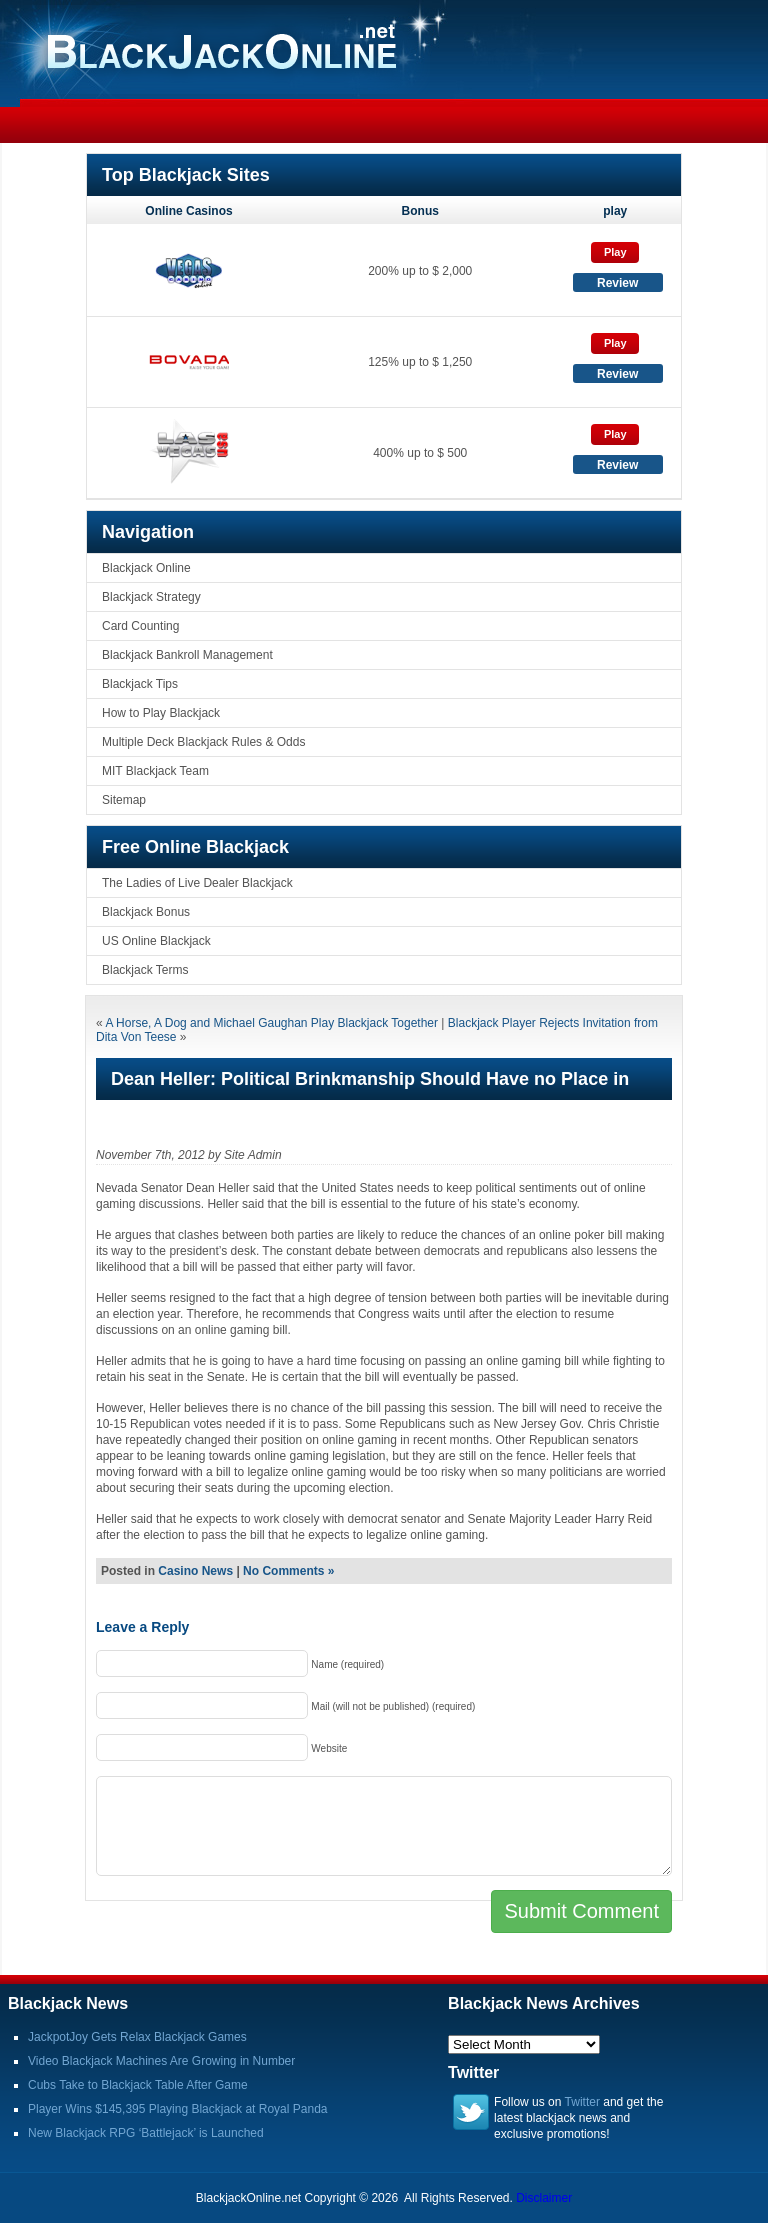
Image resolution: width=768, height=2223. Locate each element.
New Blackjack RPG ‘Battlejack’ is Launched (146, 2133)
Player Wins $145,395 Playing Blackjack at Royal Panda (178, 2109)
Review (617, 283)
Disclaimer (544, 2198)
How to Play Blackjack (161, 713)
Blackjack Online (146, 568)
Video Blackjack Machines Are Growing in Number (161, 2061)
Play (615, 252)
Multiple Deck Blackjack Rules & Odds (203, 742)
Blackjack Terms (145, 970)
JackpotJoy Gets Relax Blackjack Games (137, 2037)
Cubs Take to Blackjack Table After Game (138, 2085)
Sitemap (124, 800)
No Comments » (288, 1571)
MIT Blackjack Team (155, 771)
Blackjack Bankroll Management (187, 655)
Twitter (582, 2102)
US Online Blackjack (156, 941)
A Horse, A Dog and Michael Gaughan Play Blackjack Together (271, 1023)
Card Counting (140, 626)
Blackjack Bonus (146, 912)
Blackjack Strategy (151, 597)
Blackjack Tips (140, 684)
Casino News (195, 1571)
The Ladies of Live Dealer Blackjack (197, 883)
